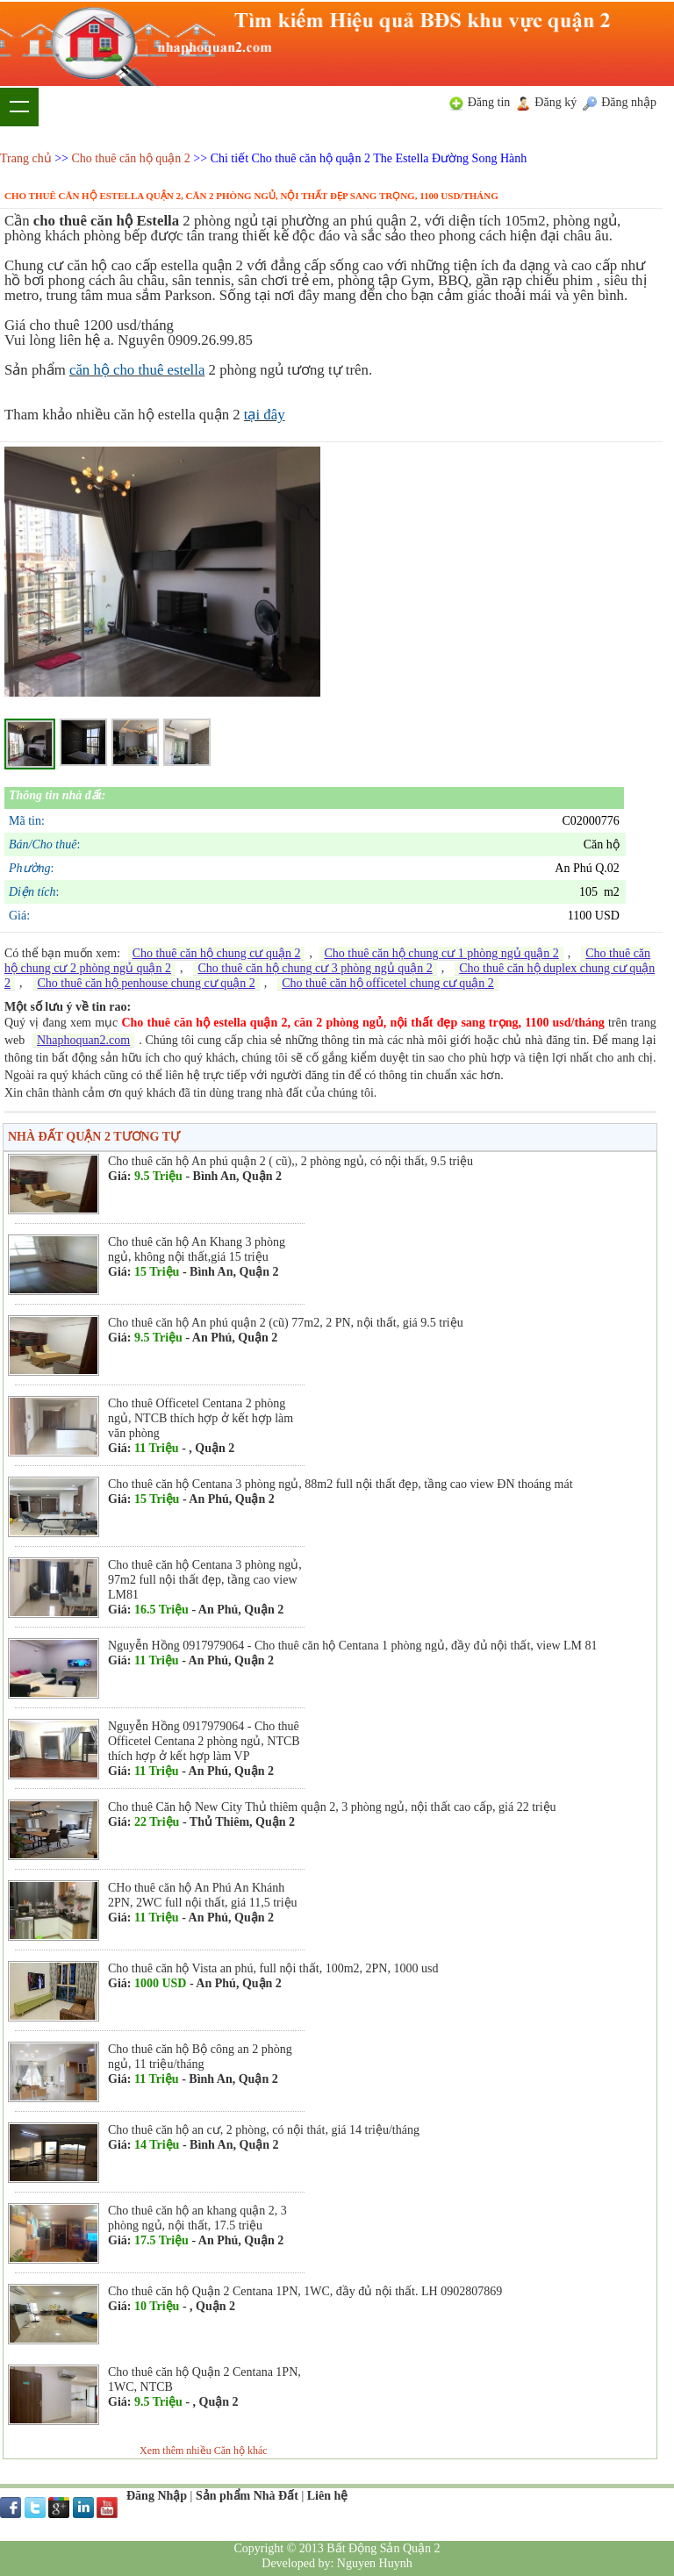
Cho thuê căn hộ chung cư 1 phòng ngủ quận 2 (441, 953)
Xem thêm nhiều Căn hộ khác (204, 2450)
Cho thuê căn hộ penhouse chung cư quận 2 (146, 983)
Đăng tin (489, 102)
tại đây (264, 414)
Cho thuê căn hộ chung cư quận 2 (217, 953)
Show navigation (19, 107)
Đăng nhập (628, 102)
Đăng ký (555, 102)
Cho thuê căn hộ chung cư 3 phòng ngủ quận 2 (314, 968)
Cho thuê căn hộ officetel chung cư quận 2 (388, 983)
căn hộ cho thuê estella (136, 369)
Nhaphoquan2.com (83, 1040)
